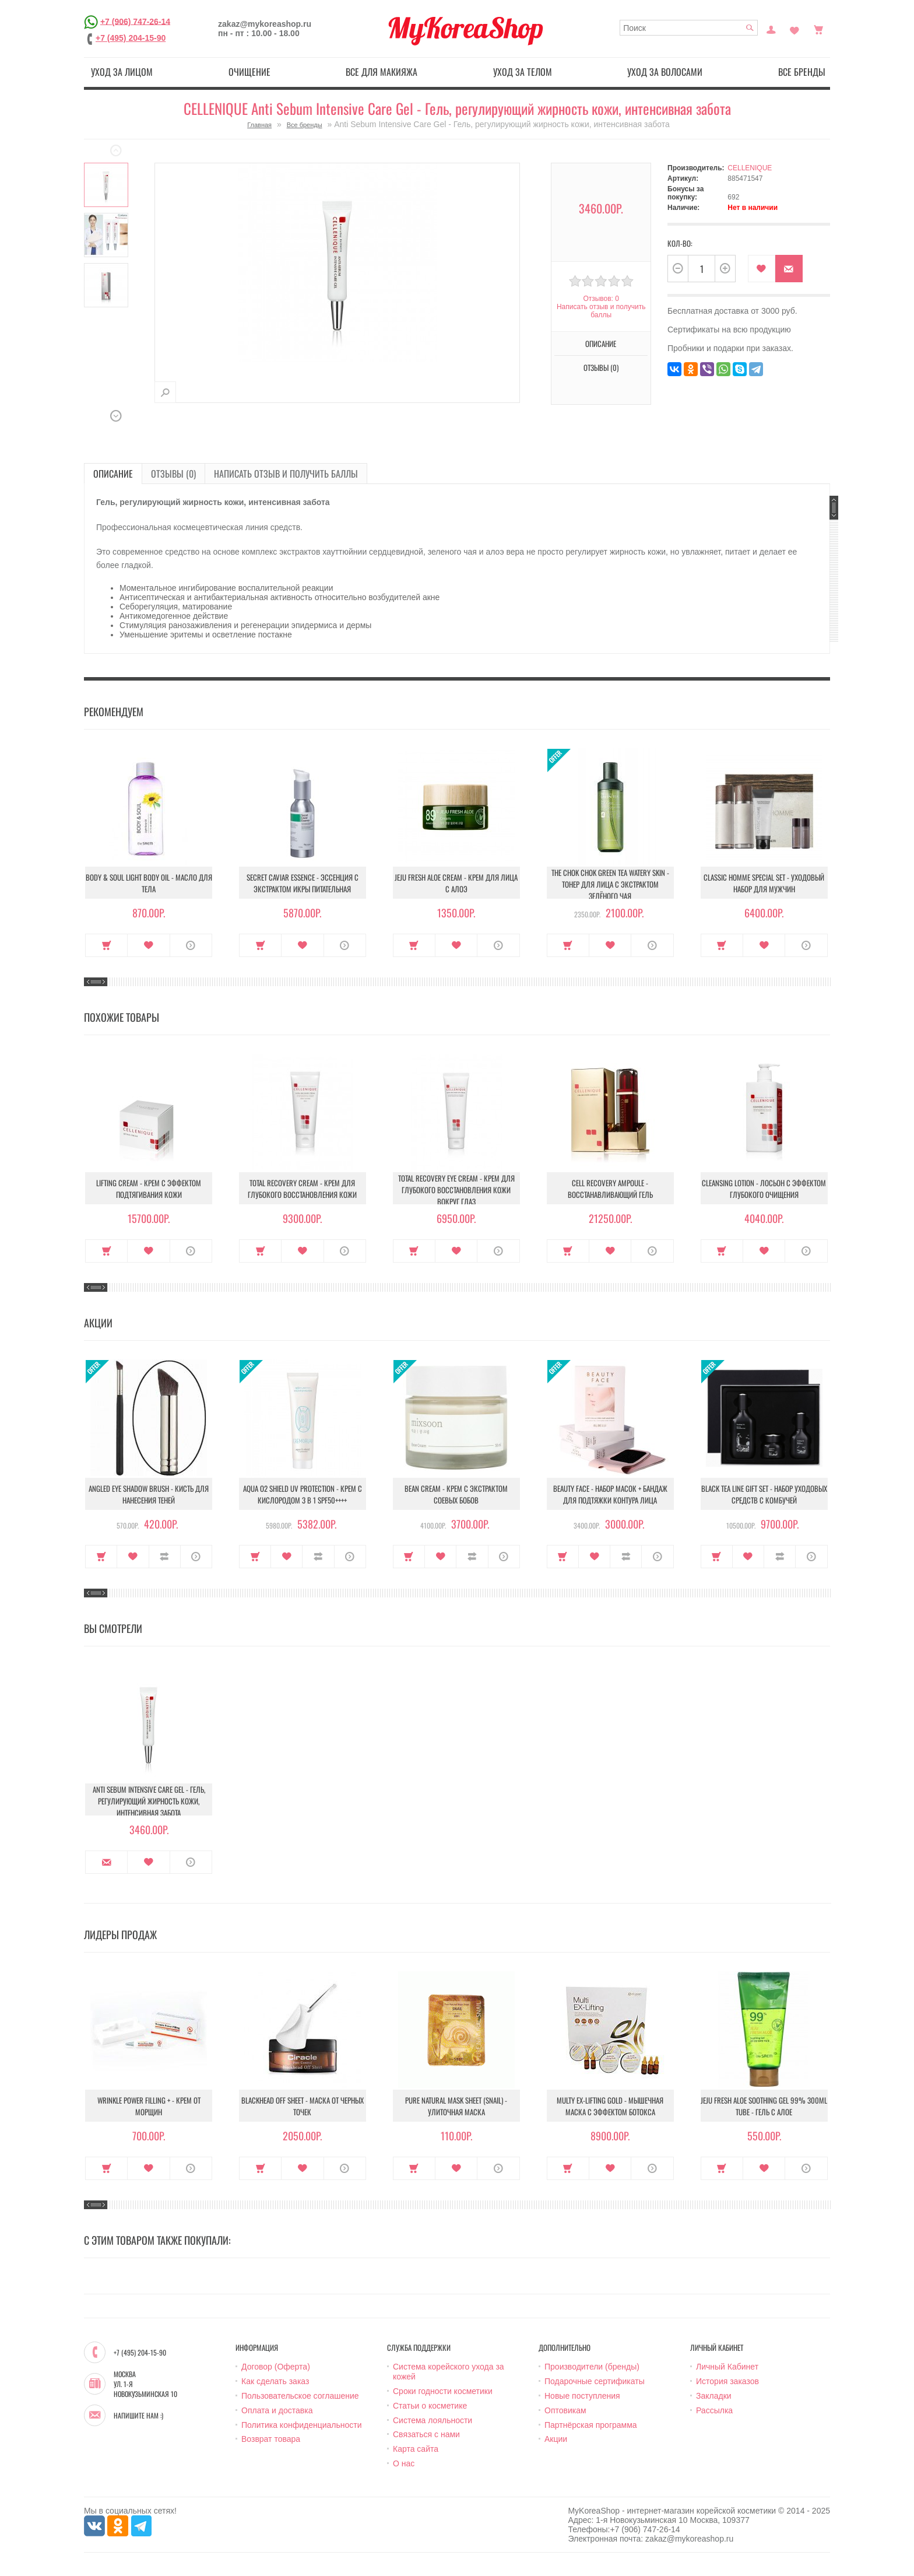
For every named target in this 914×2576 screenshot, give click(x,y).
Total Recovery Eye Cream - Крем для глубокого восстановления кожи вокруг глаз (456, 1189)
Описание (600, 343)
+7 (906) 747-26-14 (135, 21)
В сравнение (165, 1556)
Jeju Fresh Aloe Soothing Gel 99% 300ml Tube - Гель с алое (764, 2106)
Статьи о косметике (430, 2405)
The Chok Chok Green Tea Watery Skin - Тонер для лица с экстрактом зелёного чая (610, 884)
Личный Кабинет (727, 2366)
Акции (555, 2439)
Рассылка (714, 2410)
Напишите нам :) (138, 2416)
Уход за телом (522, 72)
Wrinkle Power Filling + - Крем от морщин (149, 2106)
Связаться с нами (426, 2434)
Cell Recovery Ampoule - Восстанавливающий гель (610, 1188)
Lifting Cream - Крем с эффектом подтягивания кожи (148, 1188)
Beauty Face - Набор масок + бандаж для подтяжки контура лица (610, 1494)
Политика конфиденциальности (301, 2425)
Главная (259, 124)
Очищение (249, 72)
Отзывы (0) (600, 367)
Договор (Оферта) (275, 2366)
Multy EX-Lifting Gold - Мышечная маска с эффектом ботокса (610, 2106)
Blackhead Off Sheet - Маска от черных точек (302, 2106)
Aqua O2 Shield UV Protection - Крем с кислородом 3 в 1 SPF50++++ (302, 1494)
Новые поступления (582, 2395)
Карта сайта (415, 2449)
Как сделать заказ (275, 2381)
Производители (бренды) (591, 2366)
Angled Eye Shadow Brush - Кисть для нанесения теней (149, 1494)
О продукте (191, 945)
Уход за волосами (664, 72)
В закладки (761, 268)
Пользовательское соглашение (300, 2395)
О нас (403, 2463)
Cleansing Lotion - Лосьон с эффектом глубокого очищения (764, 1188)
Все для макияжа (381, 72)
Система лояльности (432, 2420)
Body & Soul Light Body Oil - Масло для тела (149, 883)
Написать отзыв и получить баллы (601, 311)
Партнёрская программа (590, 2425)
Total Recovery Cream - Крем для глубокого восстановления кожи (302, 1188)
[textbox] (689, 28)
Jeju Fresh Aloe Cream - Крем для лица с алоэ (456, 883)
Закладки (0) (794, 28)
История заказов (727, 2381)
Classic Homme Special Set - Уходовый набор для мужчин (764, 883)
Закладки (714, 2395)
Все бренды (801, 72)
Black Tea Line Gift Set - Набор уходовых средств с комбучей (764, 1494)
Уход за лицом (122, 72)
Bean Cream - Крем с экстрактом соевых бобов (456, 1494)
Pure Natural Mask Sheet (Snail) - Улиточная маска (456, 2106)
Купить (106, 945)
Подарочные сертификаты (594, 2381)
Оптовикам (565, 2410)
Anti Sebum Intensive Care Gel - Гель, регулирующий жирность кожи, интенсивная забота (149, 1800)
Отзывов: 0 (601, 299)
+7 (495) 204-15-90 (131, 38)
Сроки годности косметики (443, 2391)
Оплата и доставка (276, 2410)
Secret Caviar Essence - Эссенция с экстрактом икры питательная (302, 883)
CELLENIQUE (749, 168)
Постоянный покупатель (771, 28)
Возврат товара (270, 2439)
